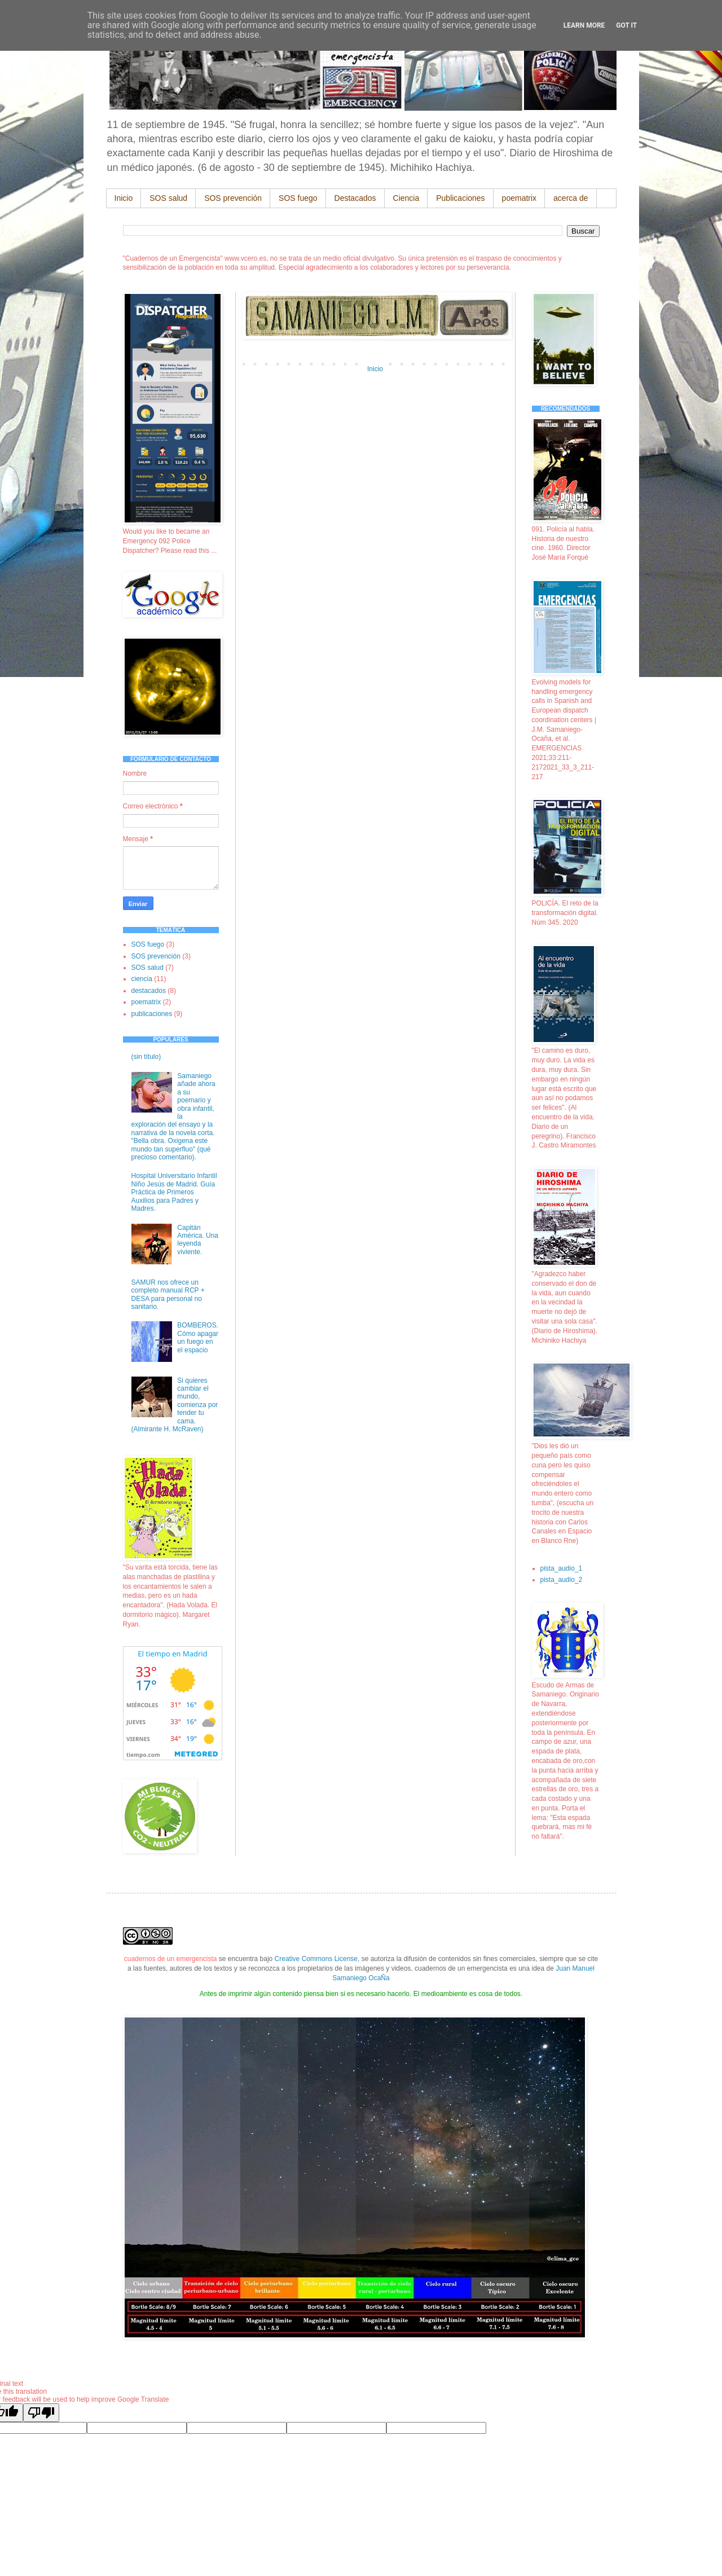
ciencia (141, 979)
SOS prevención (233, 198)
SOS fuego (298, 198)
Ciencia (406, 198)
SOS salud (168, 198)
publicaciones (152, 1014)
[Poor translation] (41, 2412)
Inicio (124, 198)
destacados (148, 991)
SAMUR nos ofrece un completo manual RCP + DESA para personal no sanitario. (168, 1294)
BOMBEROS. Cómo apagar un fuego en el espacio (197, 1337)
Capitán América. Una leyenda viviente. (197, 1240)
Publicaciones (460, 198)
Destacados (355, 198)
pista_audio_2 (561, 1580)
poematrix (519, 198)
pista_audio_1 (561, 1568)
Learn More (584, 25)
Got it (626, 25)
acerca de (570, 198)
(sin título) (146, 1057)
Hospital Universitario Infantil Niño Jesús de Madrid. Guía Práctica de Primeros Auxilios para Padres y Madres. (174, 1192)
